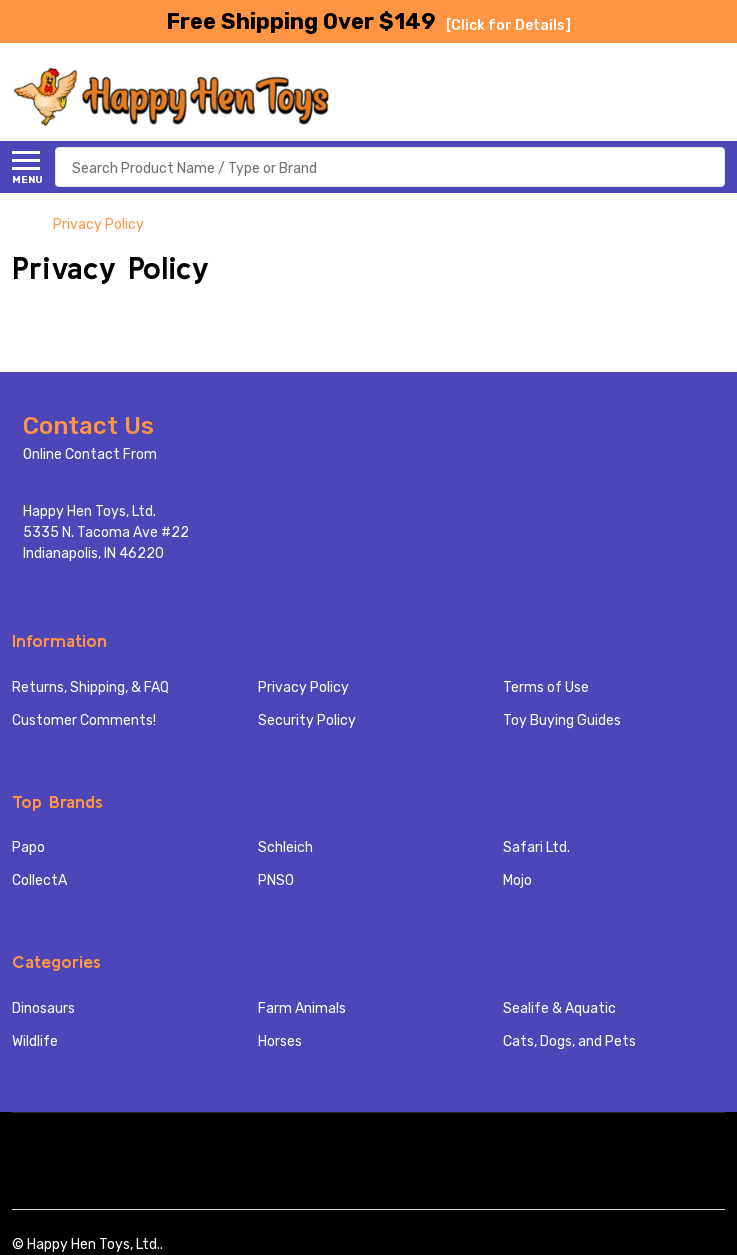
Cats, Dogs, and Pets (569, 1041)
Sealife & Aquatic (559, 1008)
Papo (28, 847)
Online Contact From (90, 454)
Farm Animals (302, 1008)
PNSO (276, 880)
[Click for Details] (508, 25)
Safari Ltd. (536, 847)
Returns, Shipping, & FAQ (90, 687)
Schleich (285, 847)
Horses (280, 1041)
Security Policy (307, 720)
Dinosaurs (43, 1008)
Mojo (517, 880)
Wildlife (35, 1041)
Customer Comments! (84, 720)
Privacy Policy (303, 687)
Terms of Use (546, 687)
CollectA (39, 880)
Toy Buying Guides (562, 720)
